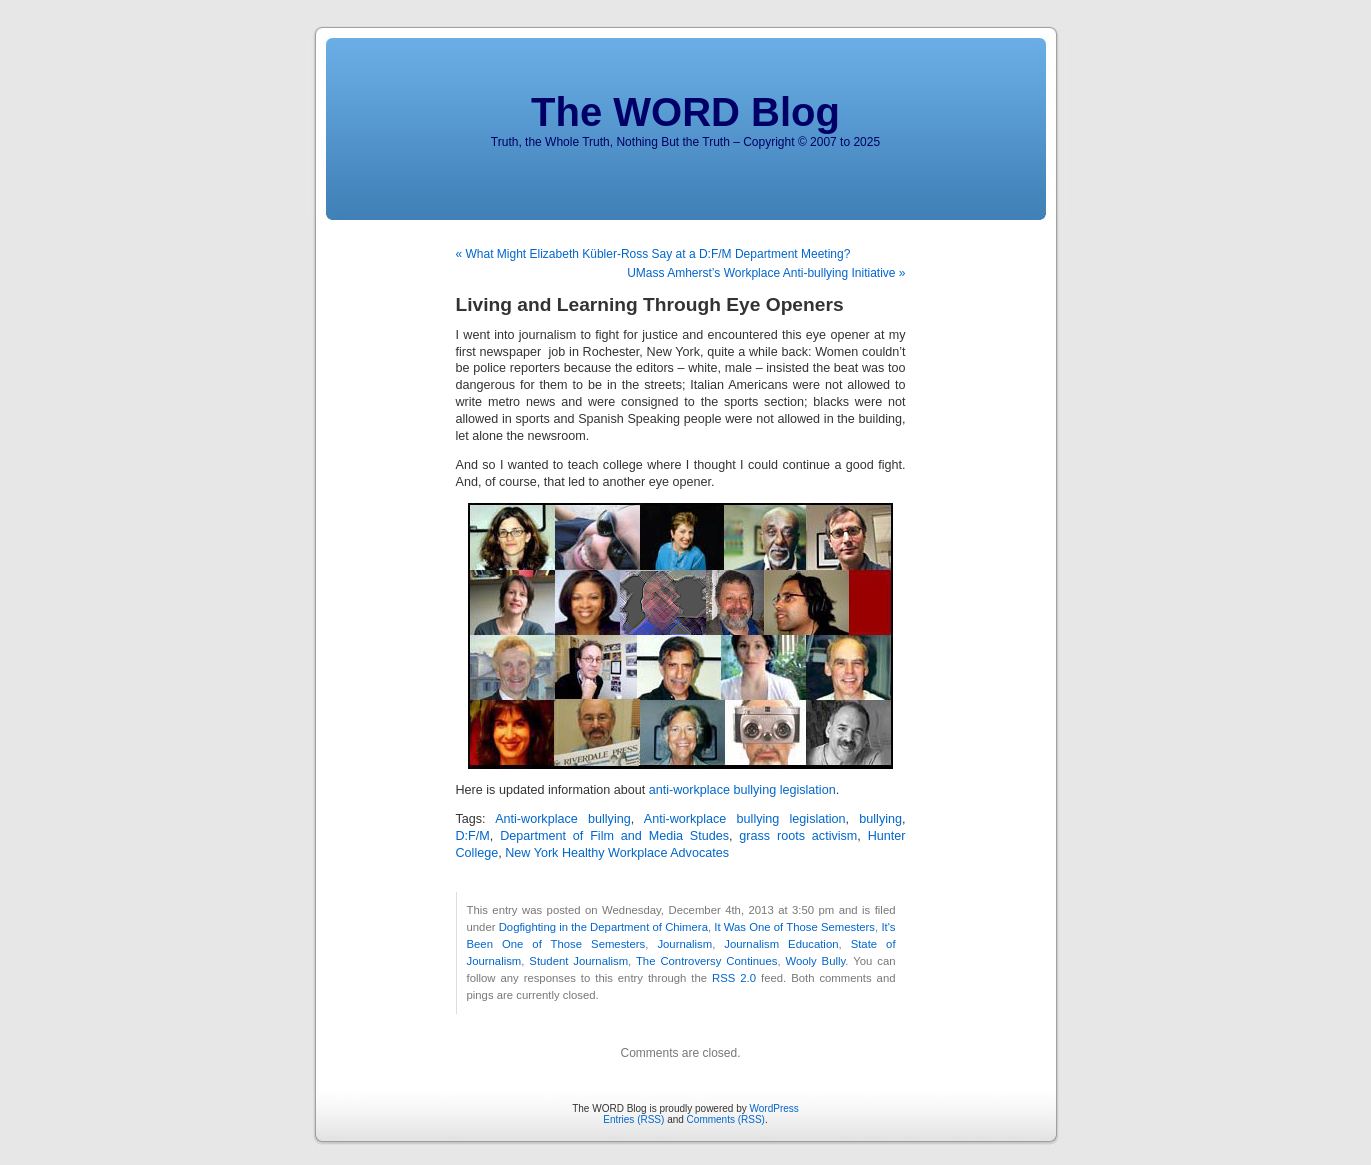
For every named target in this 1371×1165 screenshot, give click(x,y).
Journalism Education (781, 944)
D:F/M (473, 836)
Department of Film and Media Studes (614, 836)
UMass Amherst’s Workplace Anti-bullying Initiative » (766, 273)
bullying (880, 819)
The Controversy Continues (706, 961)
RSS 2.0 (734, 978)
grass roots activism (798, 836)
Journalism (684, 944)
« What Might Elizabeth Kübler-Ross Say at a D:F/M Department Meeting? (653, 254)
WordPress (774, 1108)
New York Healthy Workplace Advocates (617, 853)
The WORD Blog (685, 112)
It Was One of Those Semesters (794, 927)
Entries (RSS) (633, 1119)
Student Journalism (578, 961)
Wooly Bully (815, 961)
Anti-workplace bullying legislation (745, 819)
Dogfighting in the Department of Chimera (603, 927)
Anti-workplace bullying (563, 819)
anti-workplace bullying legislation (742, 790)
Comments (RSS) (726, 1119)
